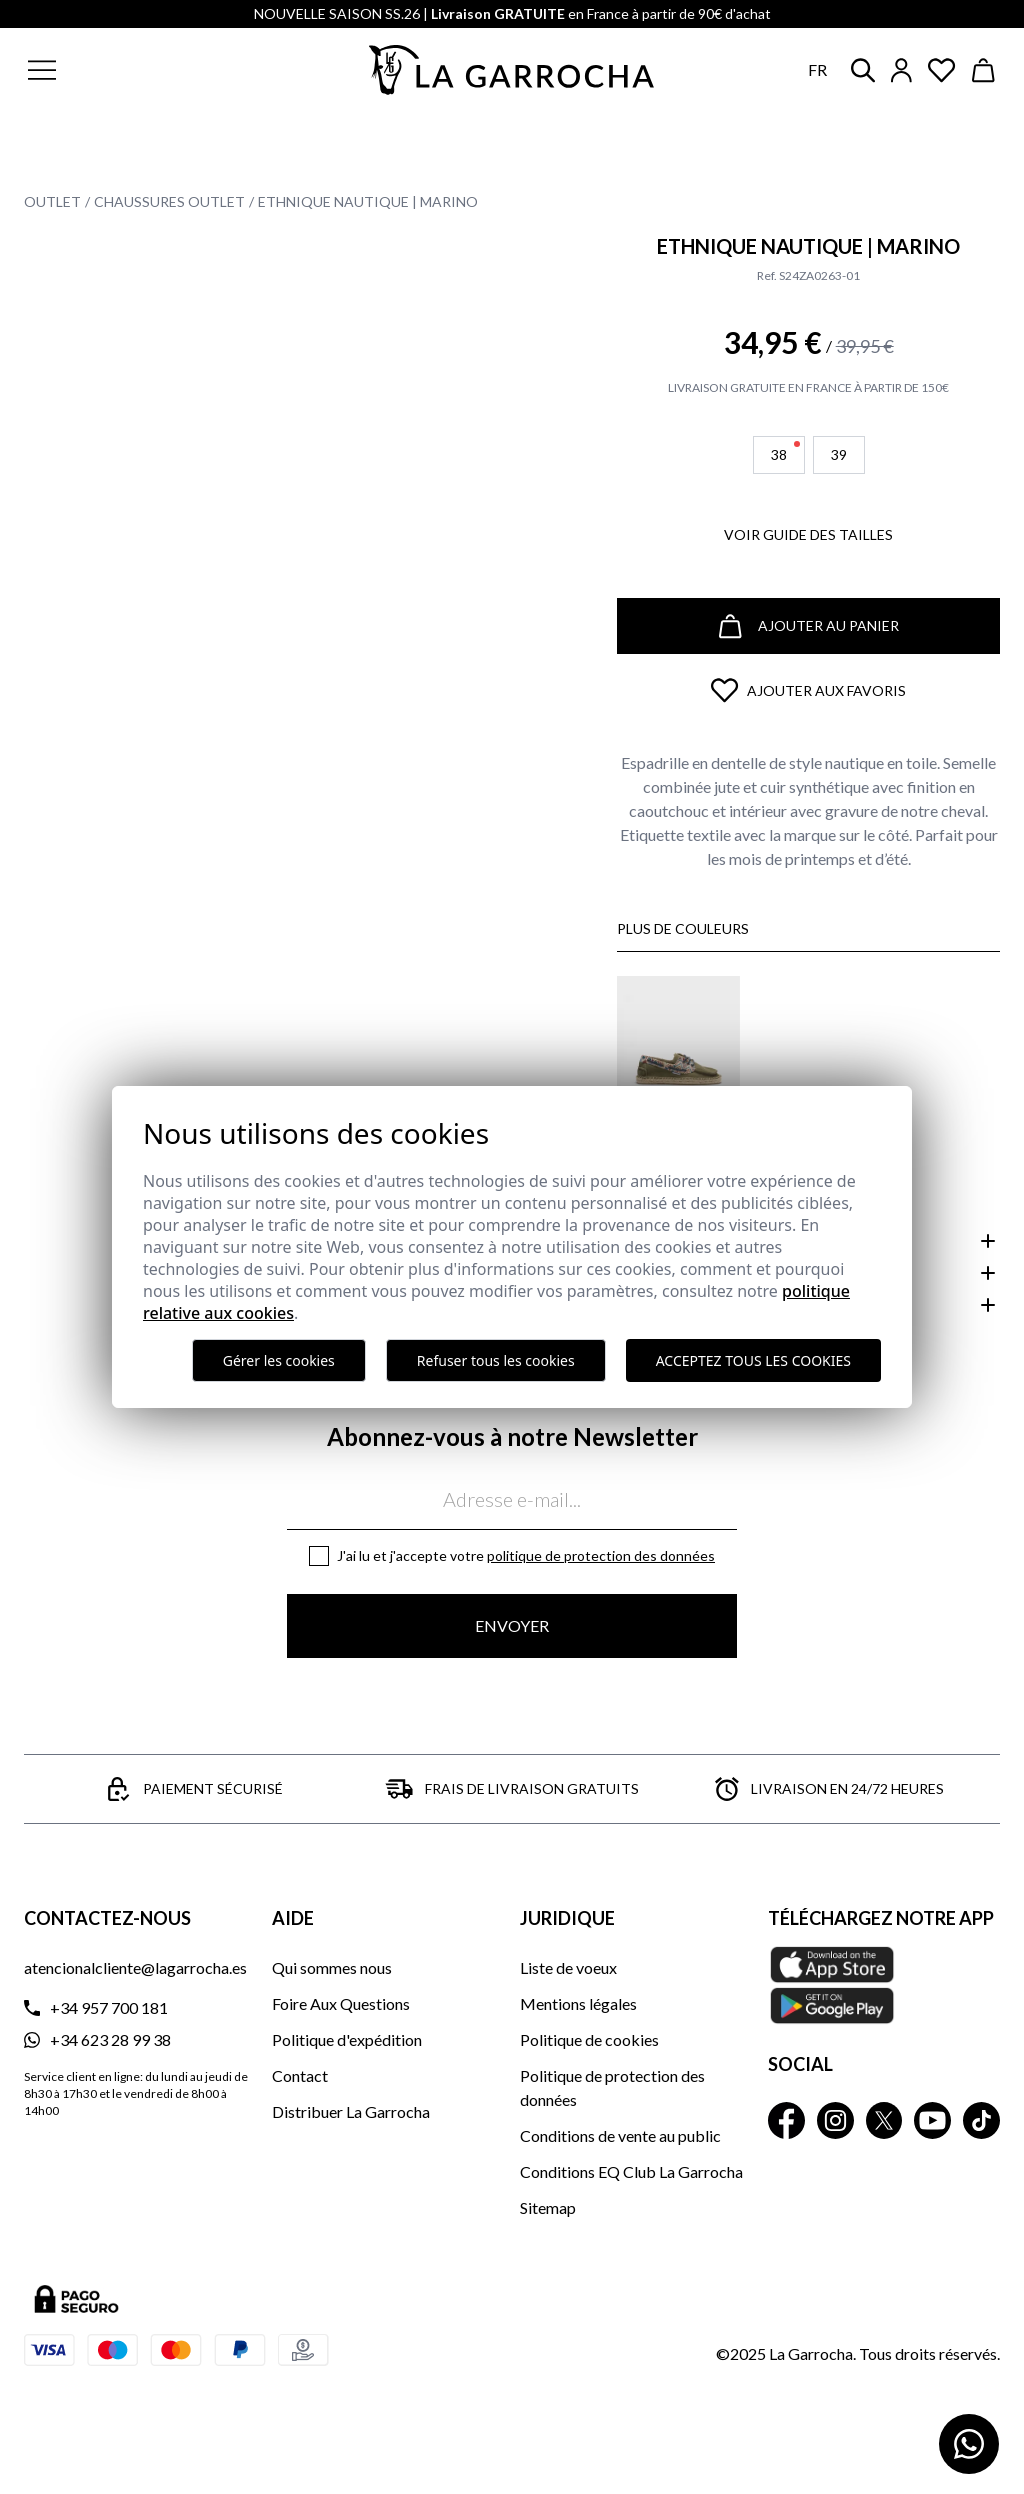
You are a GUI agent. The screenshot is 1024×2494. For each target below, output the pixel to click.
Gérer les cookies (279, 1360)
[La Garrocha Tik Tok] (981, 2120)
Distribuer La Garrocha (351, 2111)
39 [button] (839, 454)
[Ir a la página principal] (512, 70)
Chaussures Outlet (169, 201)
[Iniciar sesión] (901, 70)
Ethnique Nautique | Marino (368, 201)
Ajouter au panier (809, 626)
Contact (300, 2075)
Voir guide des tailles (808, 534)
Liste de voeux (568, 1967)
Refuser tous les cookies (496, 1360)
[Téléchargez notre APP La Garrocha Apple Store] (884, 1985)
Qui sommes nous (332, 1967)
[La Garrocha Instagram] (835, 2120)
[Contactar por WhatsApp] (969, 2444)
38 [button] (785, 452)
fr (817, 69)
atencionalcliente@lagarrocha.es (135, 1967)
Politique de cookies (589, 2039)
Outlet (52, 201)
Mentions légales (578, 2003)
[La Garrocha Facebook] (786, 2120)
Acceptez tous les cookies (753, 1360)
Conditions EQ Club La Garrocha (631, 2171)
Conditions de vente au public (620, 2135)
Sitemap (548, 2207)
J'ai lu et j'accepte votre (526, 1555)
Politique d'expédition (347, 2039)
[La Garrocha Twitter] (884, 2120)
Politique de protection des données (601, 1555)
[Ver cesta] (984, 70)
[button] (138, 70)
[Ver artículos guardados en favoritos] (942, 70)
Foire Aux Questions (341, 2003)
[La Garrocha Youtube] (932, 2120)
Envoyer (512, 1625)
